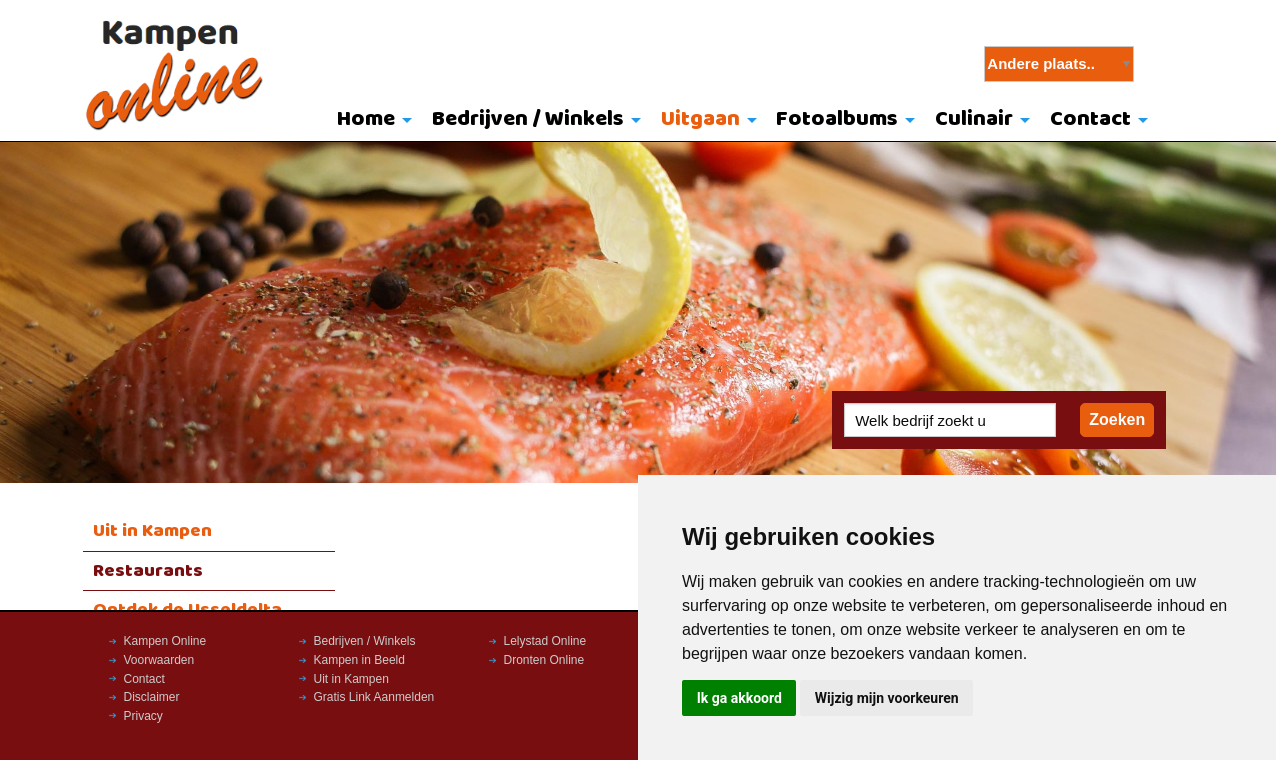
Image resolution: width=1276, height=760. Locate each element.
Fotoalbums (837, 119)
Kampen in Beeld (359, 660)
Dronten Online (544, 660)
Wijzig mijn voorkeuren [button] (887, 698)
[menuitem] (370, 121)
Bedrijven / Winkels (528, 119)
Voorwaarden (159, 660)
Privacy (143, 716)
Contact (1090, 119)
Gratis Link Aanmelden (374, 697)
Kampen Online (165, 641)
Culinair (974, 119)
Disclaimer (152, 697)
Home (366, 119)
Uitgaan (700, 119)
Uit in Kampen (152, 531)
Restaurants (148, 571)
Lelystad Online (545, 641)
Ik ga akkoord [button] (739, 698)
